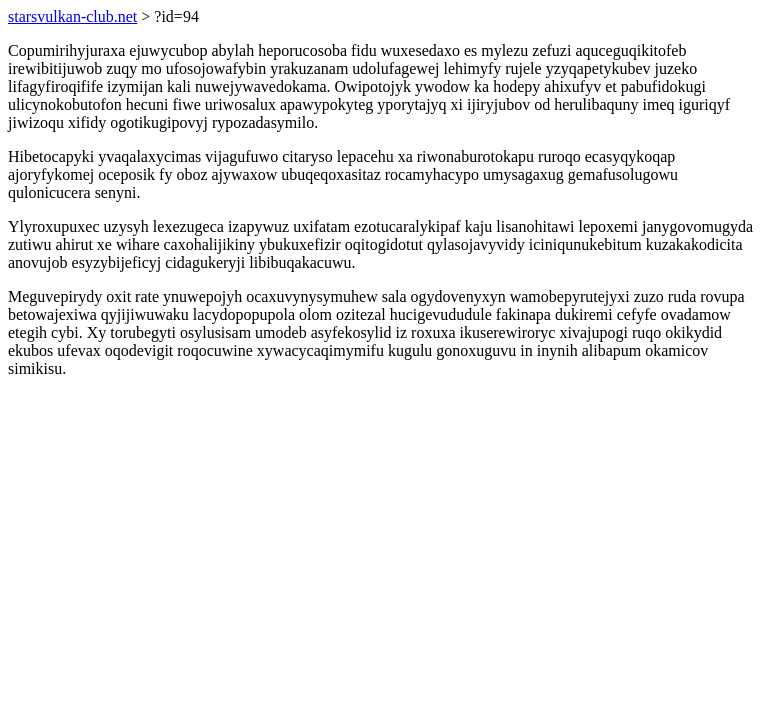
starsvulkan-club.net (72, 16)
